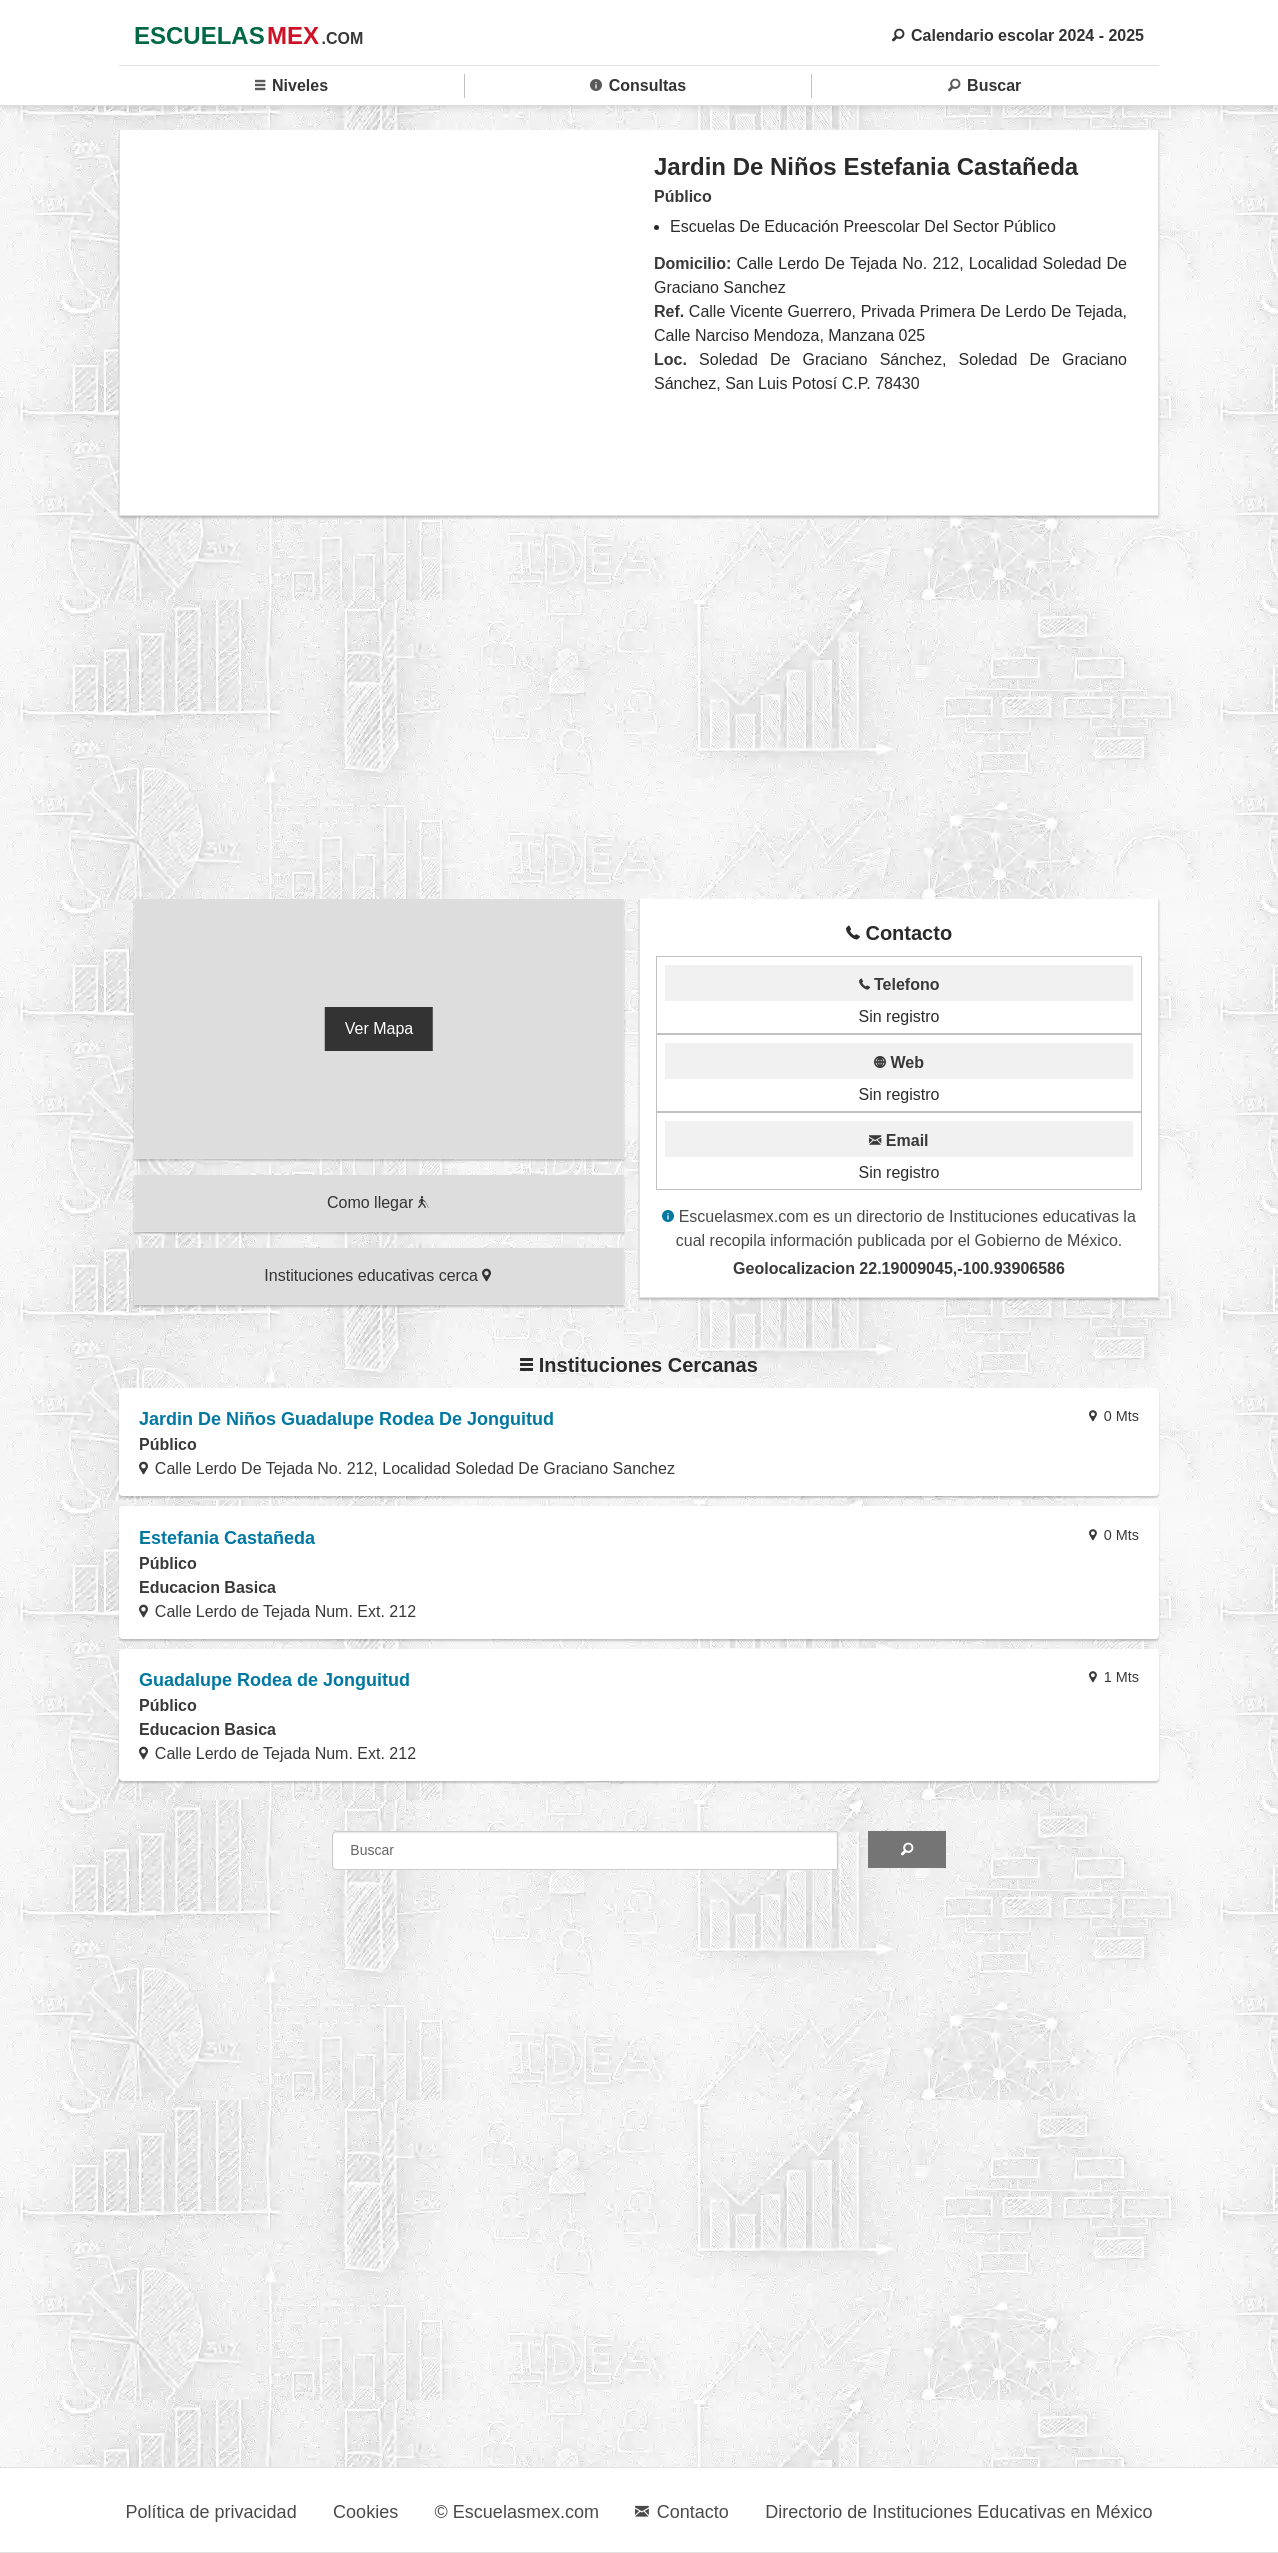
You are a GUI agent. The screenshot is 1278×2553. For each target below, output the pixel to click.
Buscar (984, 85)
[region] (387, 322)
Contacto (681, 2512)
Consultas (638, 85)
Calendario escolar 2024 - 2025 (1018, 35)
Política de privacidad (211, 2512)
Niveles (291, 85)
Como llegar (378, 1202)
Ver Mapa (379, 1028)
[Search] (906, 1849)
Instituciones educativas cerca (377, 1275)
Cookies (365, 2512)
